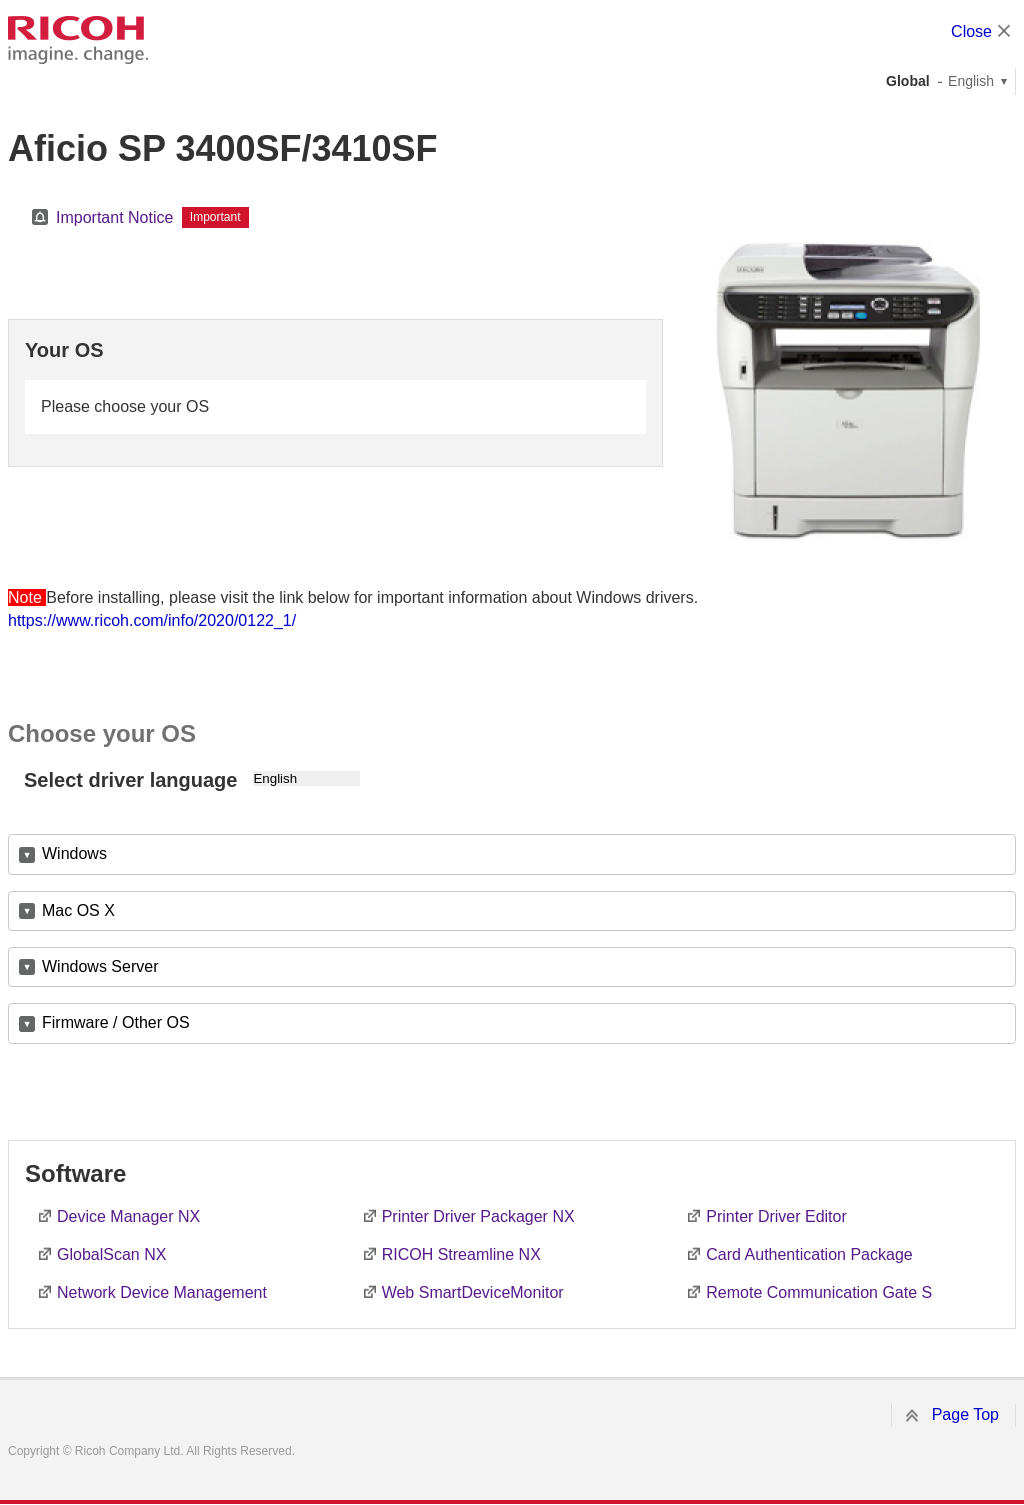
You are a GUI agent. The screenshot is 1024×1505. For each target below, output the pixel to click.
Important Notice (114, 217)
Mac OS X (78, 910)
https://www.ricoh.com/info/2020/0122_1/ (152, 620)
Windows (74, 853)
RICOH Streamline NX (461, 1254)
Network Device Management (162, 1292)
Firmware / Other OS (116, 1022)
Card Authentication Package (809, 1254)
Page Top (965, 1414)
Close (971, 31)
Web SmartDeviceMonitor (473, 1292)
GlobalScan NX (111, 1254)
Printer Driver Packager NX (478, 1216)
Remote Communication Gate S (819, 1292)
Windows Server (100, 966)
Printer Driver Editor (776, 1216)
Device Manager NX (128, 1216)
